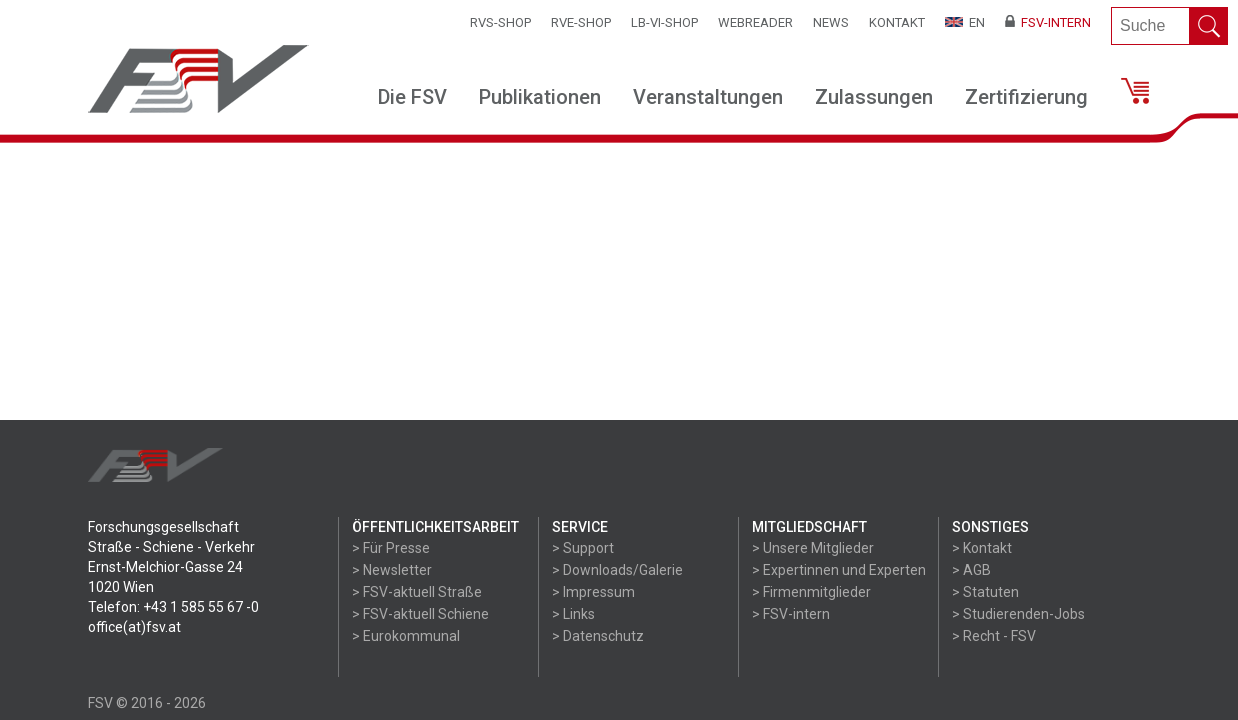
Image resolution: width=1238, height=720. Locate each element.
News (831, 22)
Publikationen (540, 97)
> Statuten (985, 592)
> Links (573, 614)
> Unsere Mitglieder (813, 548)
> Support (583, 548)
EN (965, 22)
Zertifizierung (1026, 97)
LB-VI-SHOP (664, 22)
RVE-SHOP (581, 22)
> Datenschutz (598, 636)
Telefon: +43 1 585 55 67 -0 (173, 607)
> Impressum (593, 592)
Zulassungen (874, 97)
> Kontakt (982, 548)
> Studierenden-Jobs (1018, 614)
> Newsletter (392, 570)
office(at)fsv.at (134, 627)
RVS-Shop (500, 22)
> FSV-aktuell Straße (417, 592)
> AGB (971, 570)
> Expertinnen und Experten (839, 570)
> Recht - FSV (994, 636)
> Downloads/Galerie (617, 570)
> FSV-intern (791, 614)
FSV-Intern (1048, 22)
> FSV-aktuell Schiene (420, 614)
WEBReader (755, 22)
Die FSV (412, 97)
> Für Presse (391, 548)
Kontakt (897, 22)
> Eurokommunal (406, 636)
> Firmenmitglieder (811, 592)
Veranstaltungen (708, 97)
